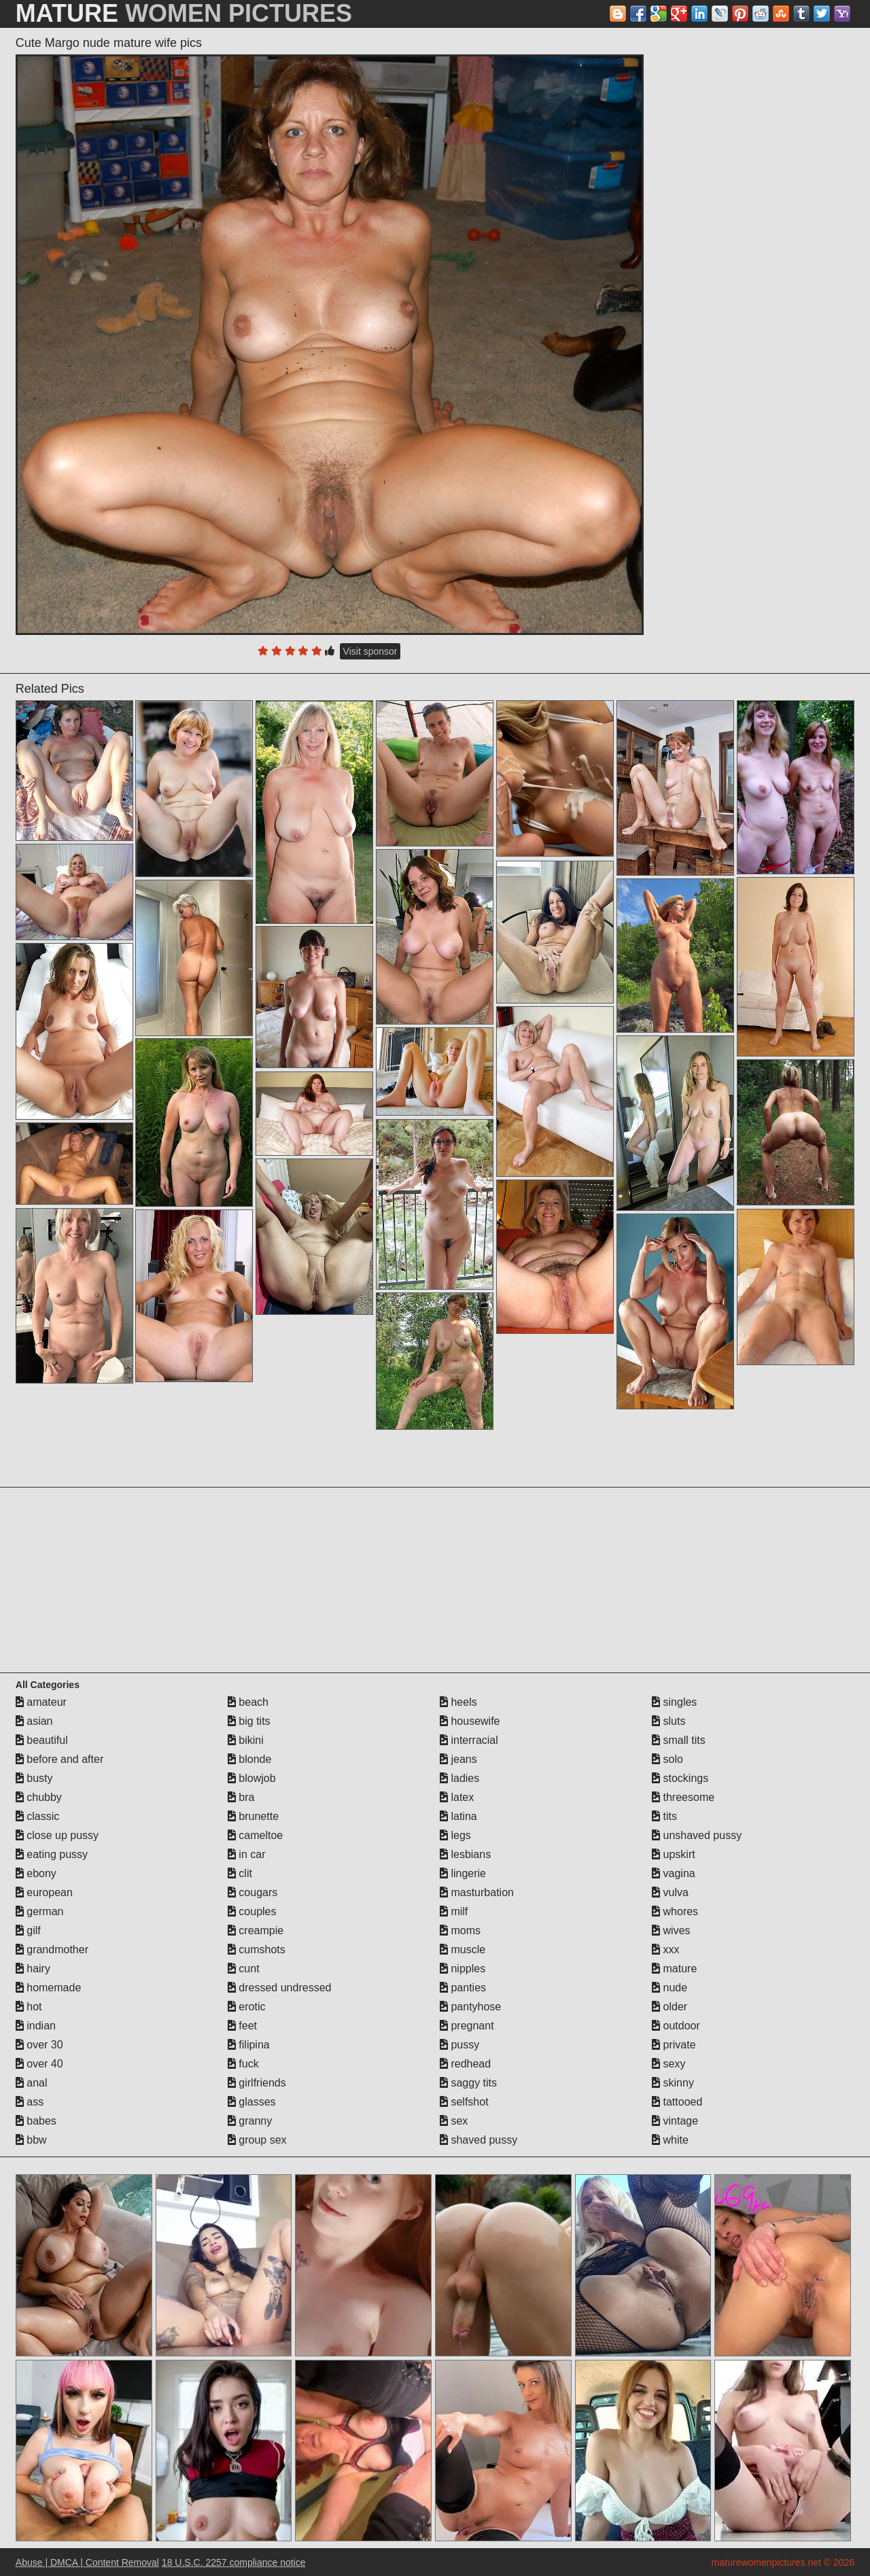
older (669, 2006)
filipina (249, 2044)
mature (674, 1968)
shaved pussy (478, 2140)
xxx (665, 1949)
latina (458, 1816)
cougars (252, 1892)
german (40, 1911)
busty (34, 1778)
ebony (36, 1873)
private (673, 2044)
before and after (59, 1759)
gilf (28, 1930)
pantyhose (470, 2006)
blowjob (252, 1778)
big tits (249, 1721)
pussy (459, 2044)
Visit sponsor (370, 651)
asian (34, 1721)
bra (241, 1797)
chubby (39, 1797)
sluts (668, 1721)
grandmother (52, 1949)
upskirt (673, 1854)
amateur (41, 1702)
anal (32, 2083)
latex (457, 1797)
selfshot (464, 2102)
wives (671, 1930)
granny (250, 2121)
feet (242, 2025)
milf (454, 1911)
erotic (247, 2006)
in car (247, 1854)
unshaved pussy (697, 1835)
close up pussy (57, 1835)
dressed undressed (280, 1987)
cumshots (256, 1949)
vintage (675, 2121)
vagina (673, 1873)
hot (29, 2006)
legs (455, 1835)
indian (36, 2025)
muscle (462, 1949)
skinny (673, 2083)
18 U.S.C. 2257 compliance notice (234, 2562)
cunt (244, 1968)
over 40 (39, 2064)
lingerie (463, 1873)
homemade (49, 1987)
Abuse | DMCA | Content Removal (87, 2562)
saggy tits (468, 2083)
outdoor (676, 2025)
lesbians (465, 1854)
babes (36, 2121)
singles (674, 1702)
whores (675, 1911)
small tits (679, 1740)
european (44, 1892)
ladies (459, 1778)
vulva (670, 1892)
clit (240, 1873)
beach (248, 1702)
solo (667, 1759)
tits (664, 1816)
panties (463, 1987)
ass (30, 2102)
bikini (246, 1740)
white (670, 2140)
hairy (33, 1968)
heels (458, 1702)
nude (669, 1987)
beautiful (42, 1740)
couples (252, 1911)
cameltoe (255, 1835)
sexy (668, 2064)
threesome (683, 1797)
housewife (470, 1721)
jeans (458, 1759)
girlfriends (257, 2083)
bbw (31, 2140)
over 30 (39, 2044)
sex (454, 2121)
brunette (253, 1816)
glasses (252, 2102)
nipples (462, 1968)
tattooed (677, 2102)
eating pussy (52, 1854)
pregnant (467, 2025)
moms (460, 1930)
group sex (257, 2140)
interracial (469, 1740)
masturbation (477, 1892)
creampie (255, 1930)
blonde (250, 1759)
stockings (680, 1778)
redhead (465, 2064)
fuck (243, 2064)
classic (37, 1816)
